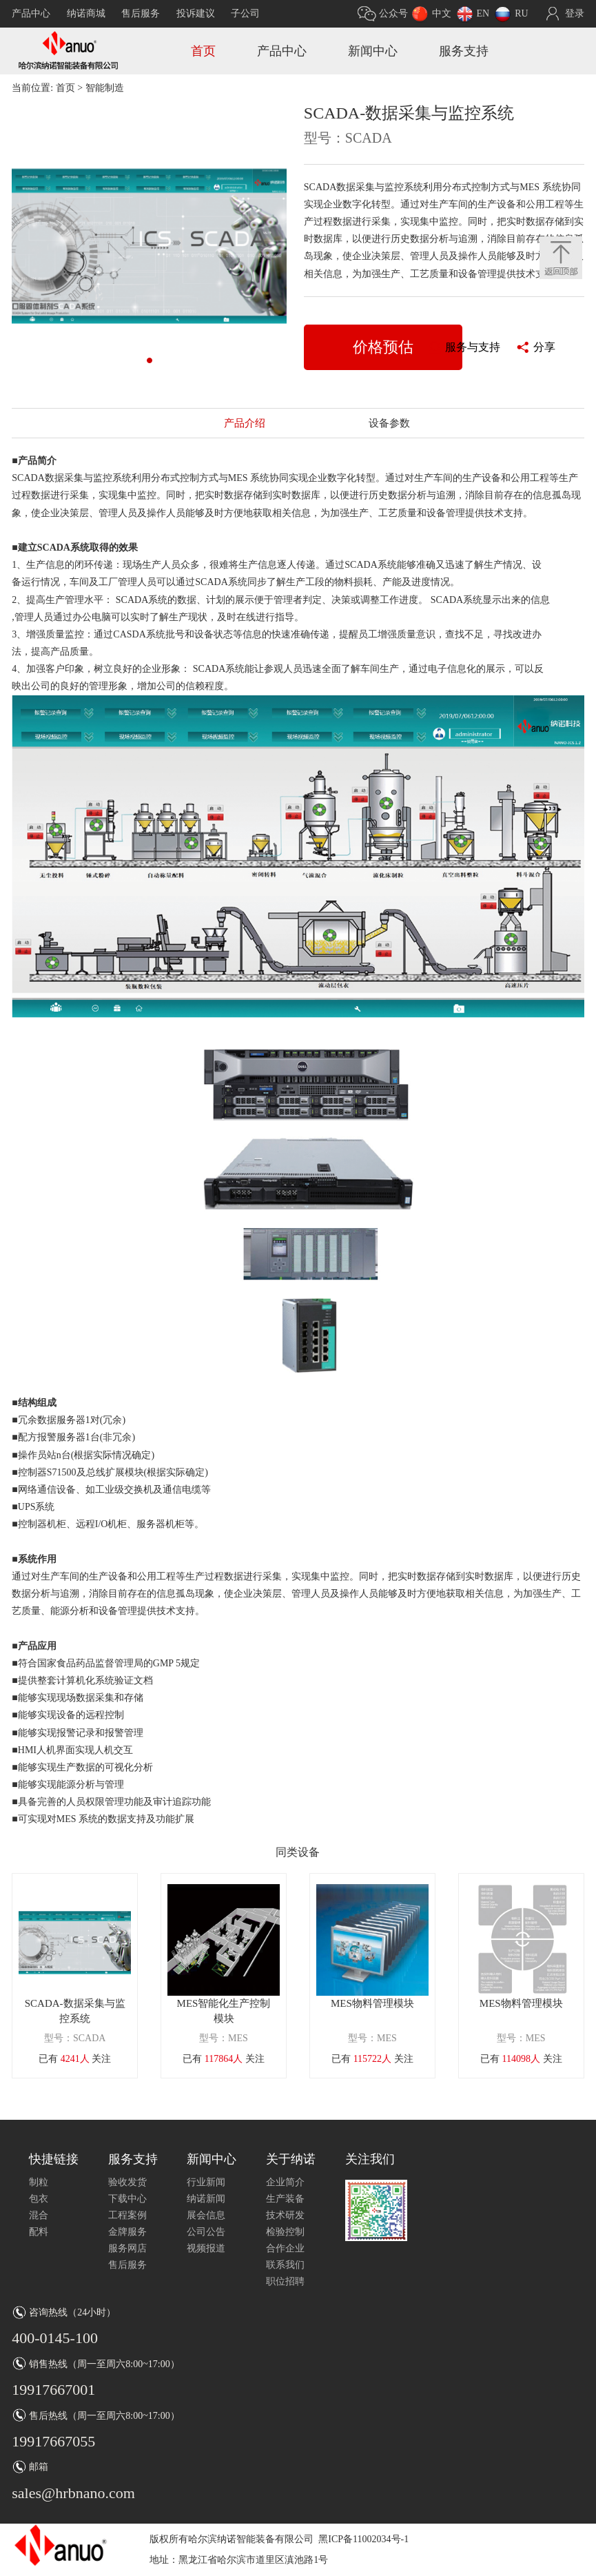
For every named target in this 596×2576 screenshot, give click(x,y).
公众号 (393, 13)
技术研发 (285, 2215)
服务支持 (464, 51)
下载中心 (127, 2199)
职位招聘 (285, 2281)
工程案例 (127, 2215)
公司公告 (206, 2232)
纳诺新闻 (206, 2199)
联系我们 (285, 2265)
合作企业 (285, 2248)
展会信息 (206, 2215)
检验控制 (285, 2232)
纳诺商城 (86, 13)
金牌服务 (127, 2232)
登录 (574, 13)
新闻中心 (373, 51)
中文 (441, 13)
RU (521, 13)
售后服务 (140, 13)
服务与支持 (472, 347)
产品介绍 (244, 423)
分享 (544, 347)
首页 (203, 51)
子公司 (245, 13)
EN (483, 13)
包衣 (38, 2199)
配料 (38, 2232)
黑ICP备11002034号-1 (363, 2539)
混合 (38, 2215)
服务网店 (127, 2248)
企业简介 (285, 2182)
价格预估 (383, 347)
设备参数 (389, 423)
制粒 (38, 2182)
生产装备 (285, 2199)
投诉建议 (195, 13)
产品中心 (31, 13)
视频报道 (206, 2248)
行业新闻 (206, 2182)
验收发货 (127, 2182)
